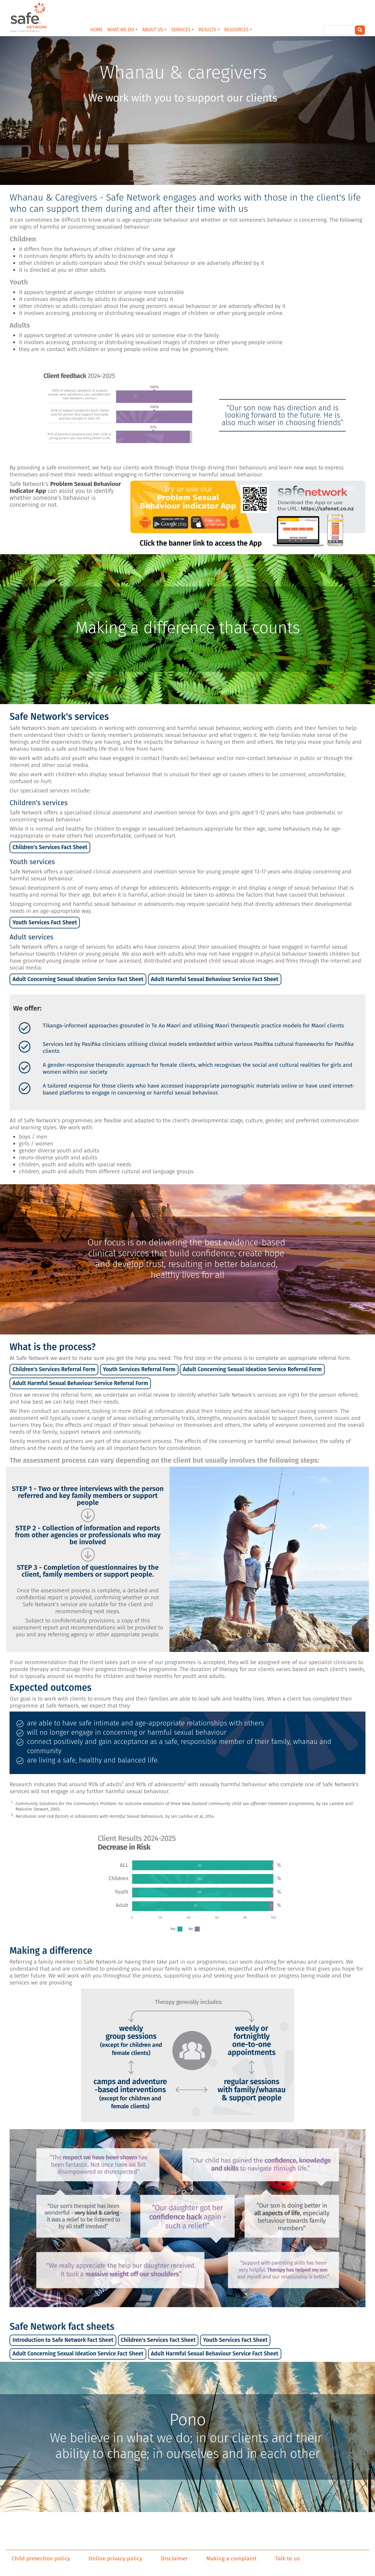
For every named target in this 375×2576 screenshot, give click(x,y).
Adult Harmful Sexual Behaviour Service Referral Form (80, 1383)
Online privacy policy (115, 2558)
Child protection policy (41, 2558)
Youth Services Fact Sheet (44, 922)
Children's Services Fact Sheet (49, 847)
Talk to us (287, 2558)
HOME (96, 29)
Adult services (31, 937)
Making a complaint (231, 2558)
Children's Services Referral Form (53, 1369)
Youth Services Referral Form (139, 1369)
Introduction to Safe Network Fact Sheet (62, 2340)
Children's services (39, 803)
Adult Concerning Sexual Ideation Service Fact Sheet (77, 979)
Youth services (32, 862)
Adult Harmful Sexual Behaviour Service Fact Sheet (214, 979)
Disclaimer (174, 2558)
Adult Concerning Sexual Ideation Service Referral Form (252, 1369)
